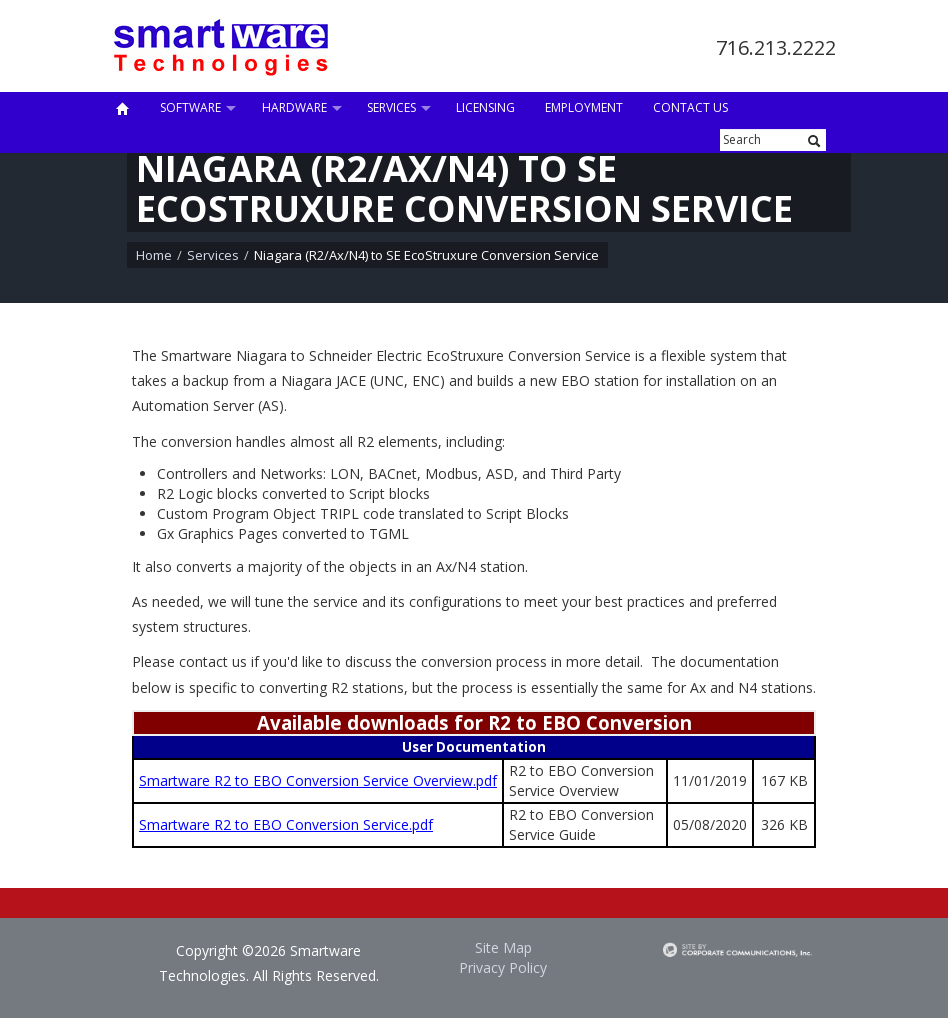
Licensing (485, 107)
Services (391, 107)
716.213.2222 (776, 47)
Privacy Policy (503, 967)
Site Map (503, 947)
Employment (584, 107)
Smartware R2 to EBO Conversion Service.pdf (286, 824)
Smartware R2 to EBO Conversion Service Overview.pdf (318, 780)
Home (154, 255)
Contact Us (690, 107)
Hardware (294, 107)
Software (190, 107)
